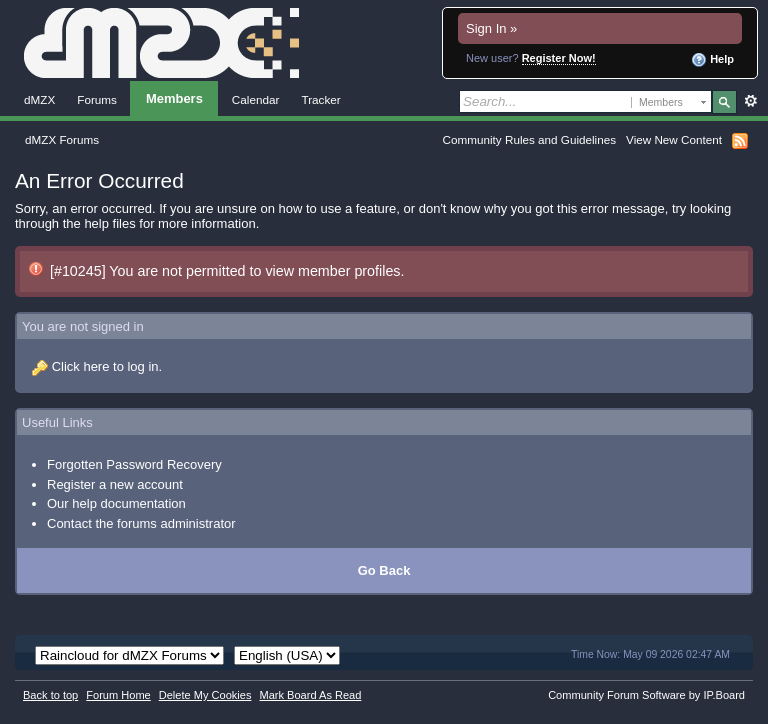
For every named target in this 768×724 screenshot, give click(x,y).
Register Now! (559, 58)
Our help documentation (116, 503)
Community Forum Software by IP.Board (646, 695)
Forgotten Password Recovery (134, 464)
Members (174, 98)
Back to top (50, 695)
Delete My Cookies (205, 695)
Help (712, 60)
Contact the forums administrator (141, 523)
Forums (97, 99)
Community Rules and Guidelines (529, 139)
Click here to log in (105, 366)
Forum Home (118, 695)
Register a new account (115, 484)
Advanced (750, 101)
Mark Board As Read (310, 695)
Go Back (384, 570)
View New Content (674, 139)
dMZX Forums (62, 139)
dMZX (39, 99)
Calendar (256, 99)
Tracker (320, 99)
